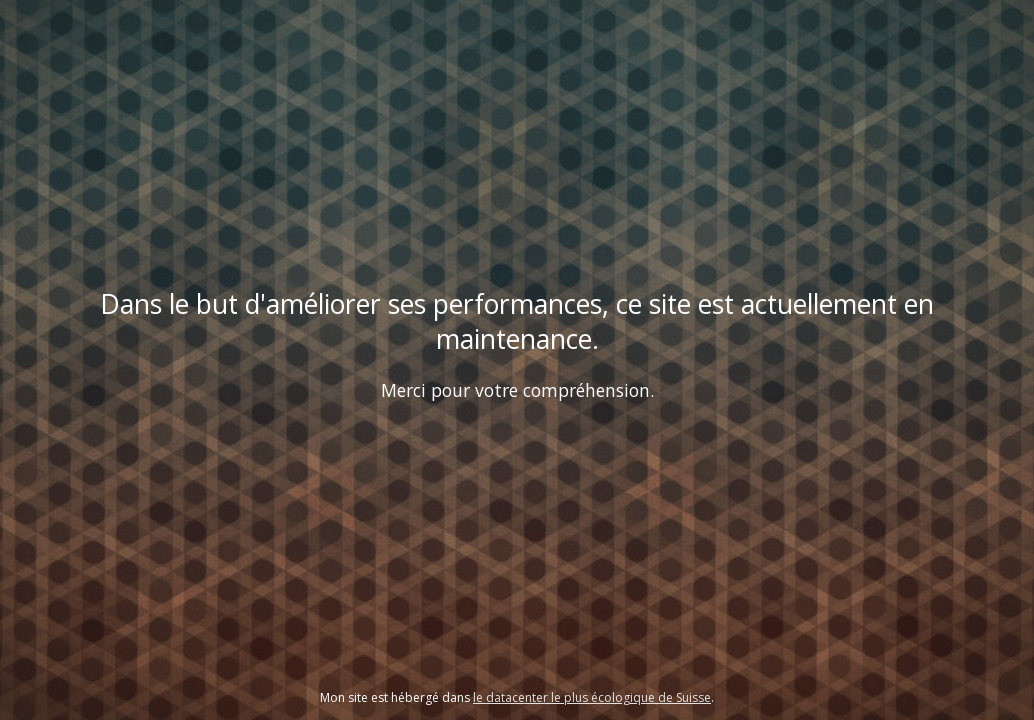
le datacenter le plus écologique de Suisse (592, 697)
